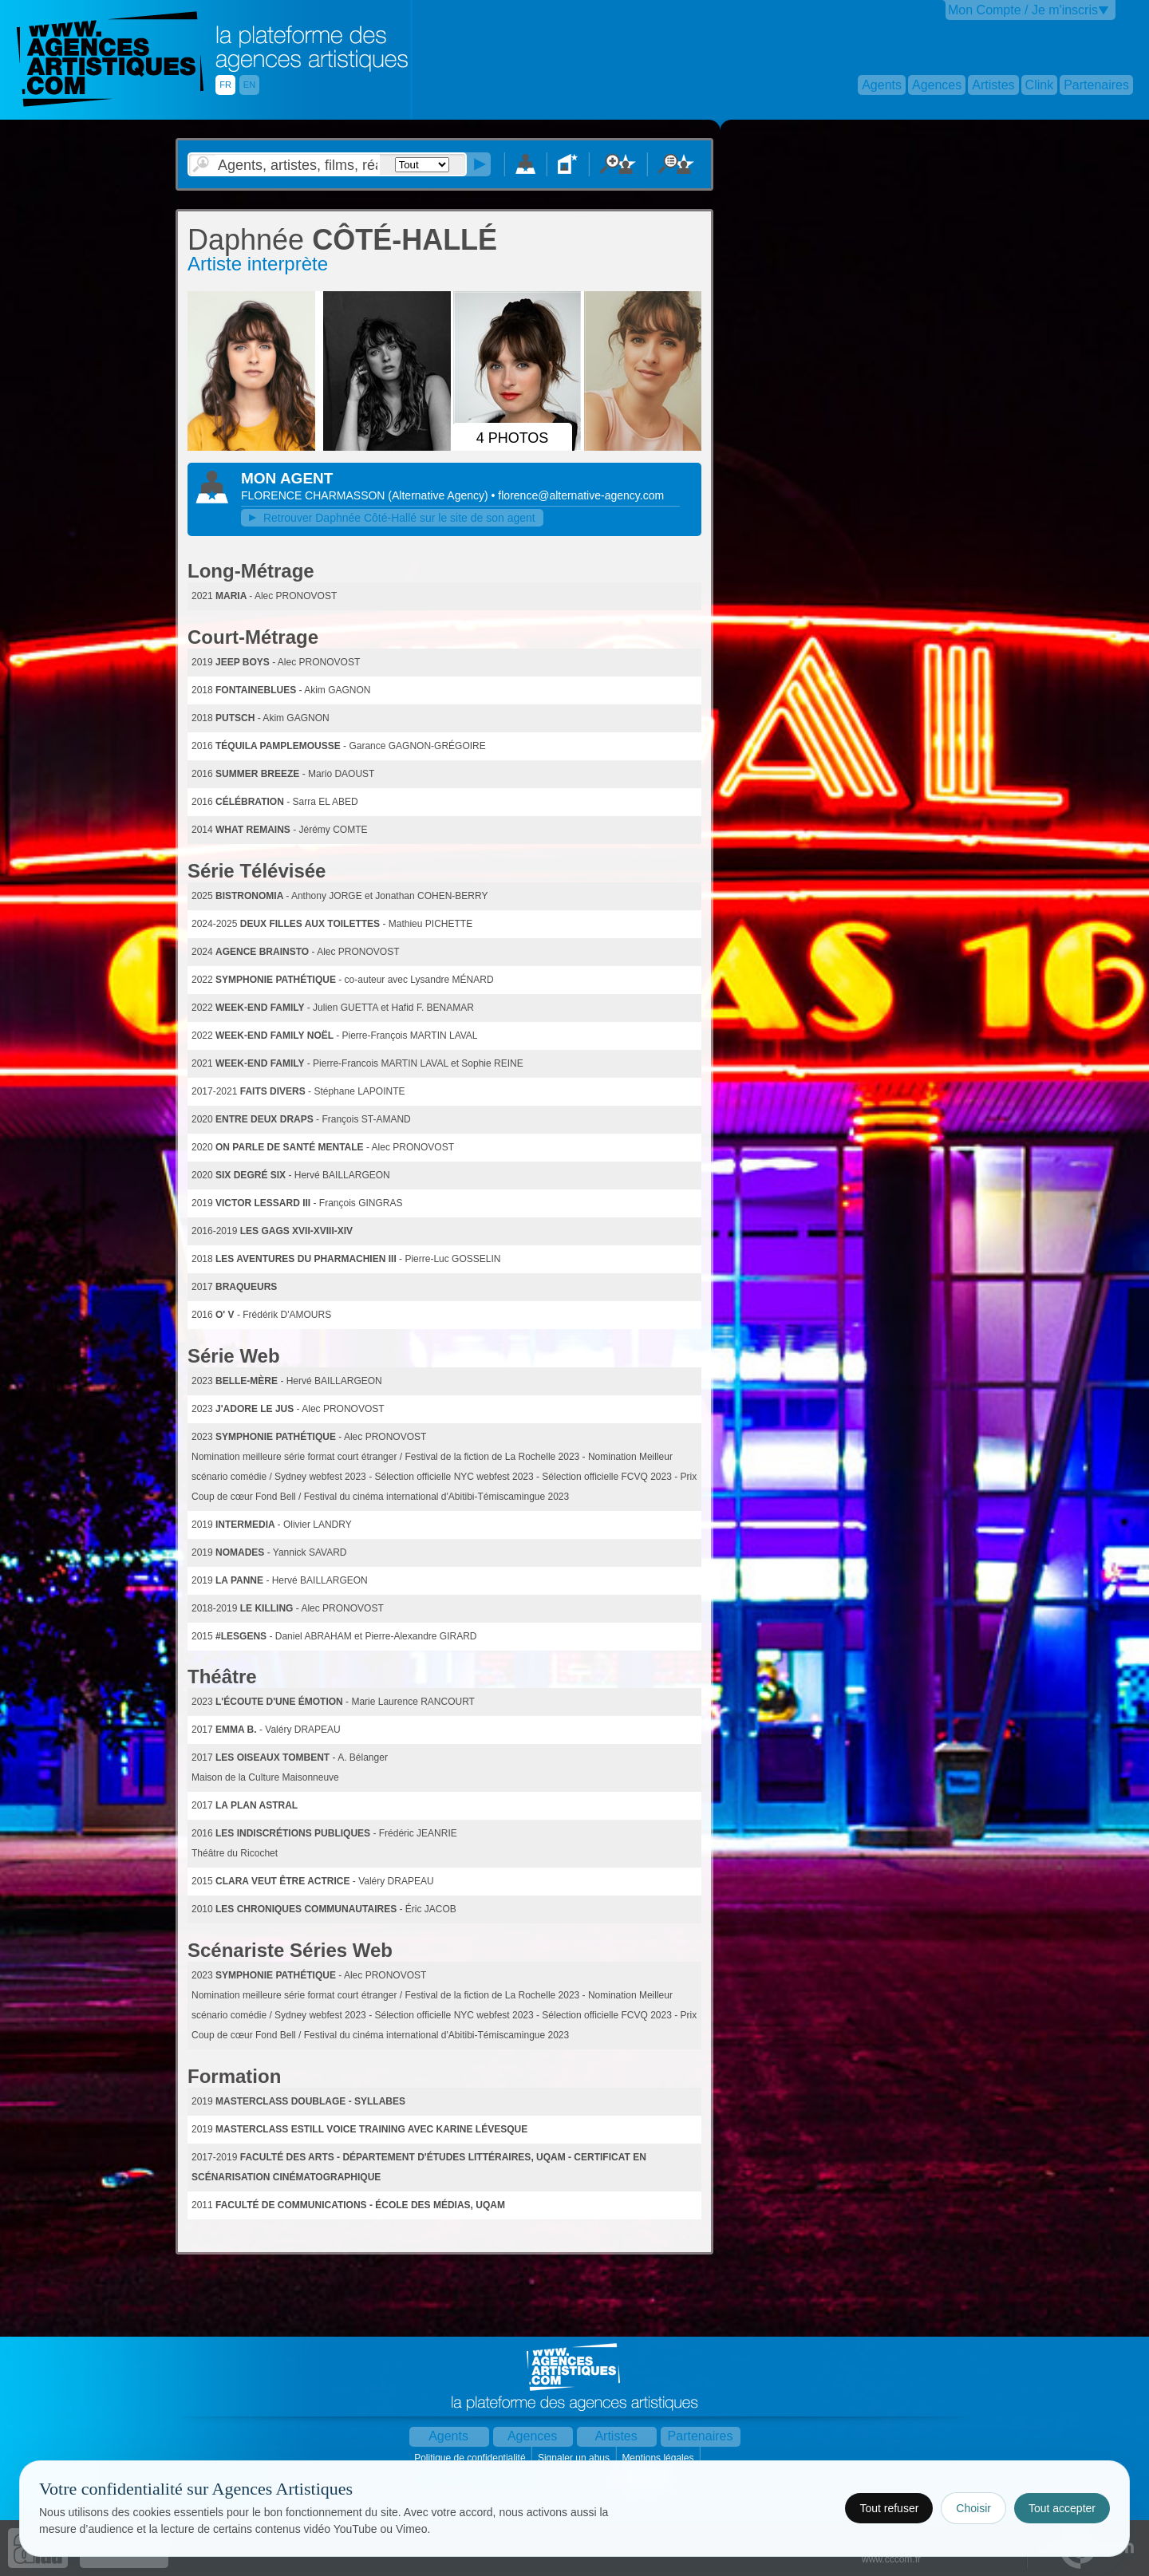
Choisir (973, 2508)
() (439, 495)
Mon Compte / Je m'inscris (1023, 10)
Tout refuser (888, 2508)
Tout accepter (1062, 2508)
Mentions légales (659, 2458)
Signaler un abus (575, 2458)
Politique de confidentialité (471, 2458)
